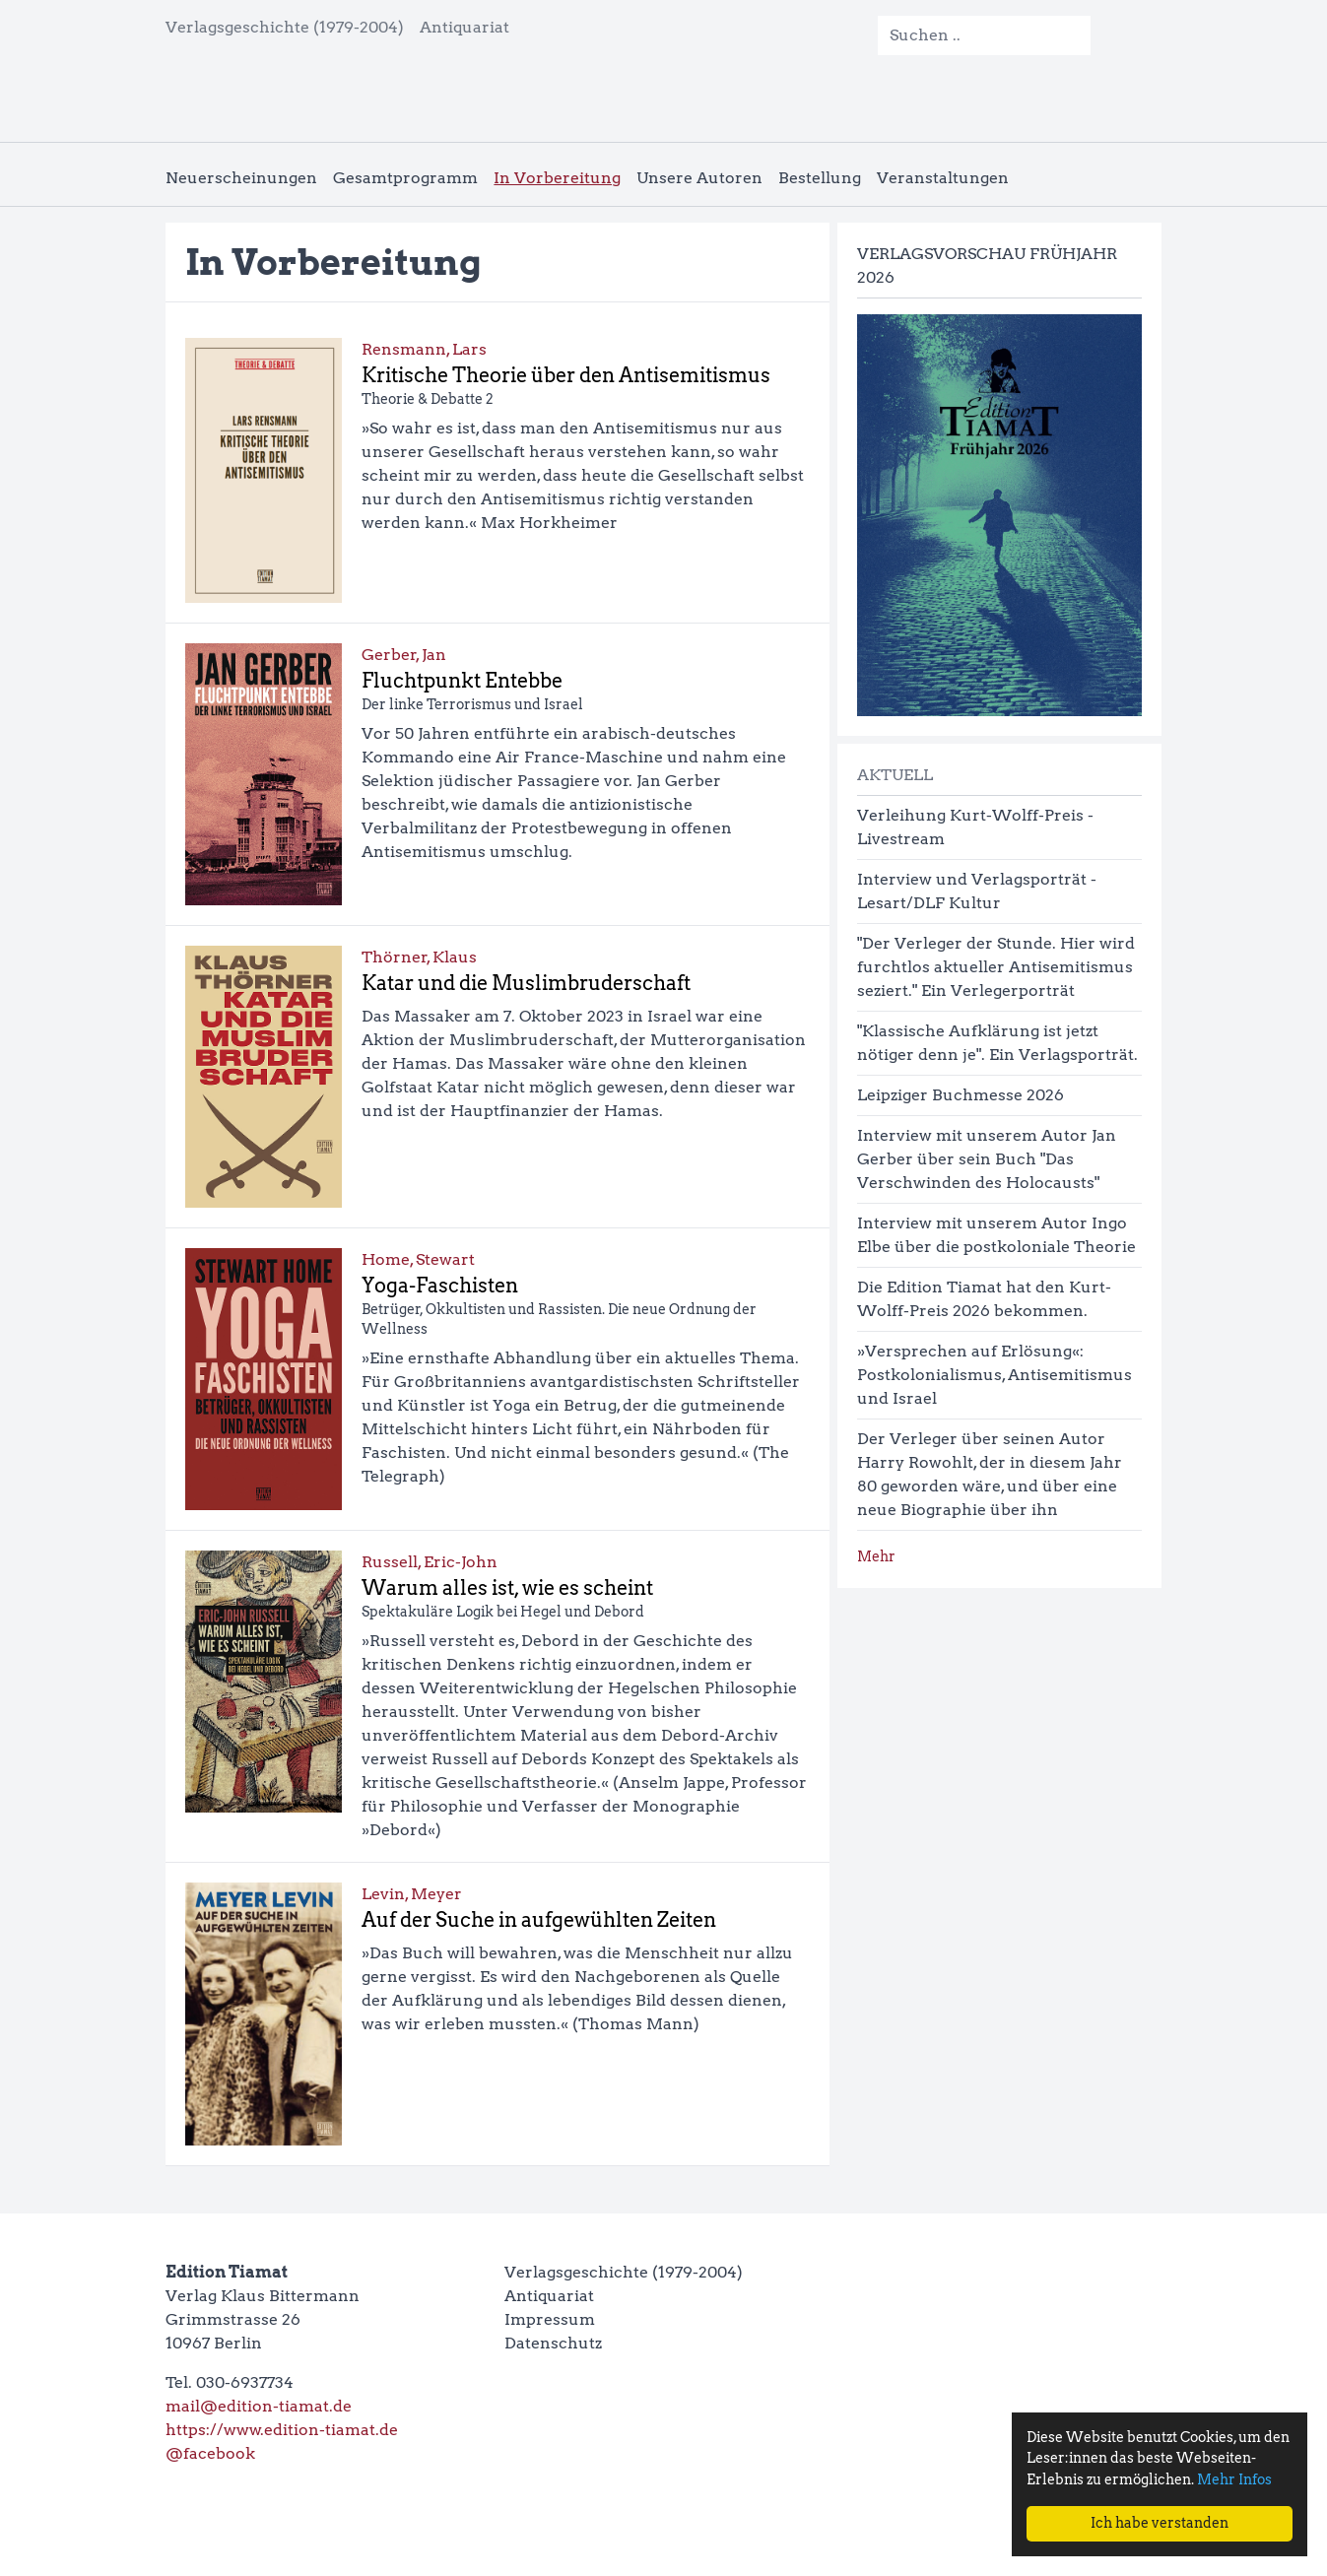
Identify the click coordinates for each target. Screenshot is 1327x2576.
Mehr (876, 1556)
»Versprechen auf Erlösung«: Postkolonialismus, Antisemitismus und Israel (994, 1375)
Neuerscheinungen (241, 177)
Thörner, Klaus (419, 957)
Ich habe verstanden (1159, 2523)
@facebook (210, 2453)
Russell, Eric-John (430, 1561)
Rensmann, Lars (424, 349)
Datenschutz (553, 2343)
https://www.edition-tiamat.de (282, 2429)
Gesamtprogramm (405, 177)
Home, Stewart (418, 1259)
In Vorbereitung (557, 177)
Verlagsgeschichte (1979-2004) (285, 27)
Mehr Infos (1234, 2479)
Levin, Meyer (412, 1893)
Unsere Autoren (699, 177)
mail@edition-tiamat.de (259, 2406)
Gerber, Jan (404, 654)
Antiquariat (464, 27)
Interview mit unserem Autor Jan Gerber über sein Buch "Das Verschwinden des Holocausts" (986, 1159)
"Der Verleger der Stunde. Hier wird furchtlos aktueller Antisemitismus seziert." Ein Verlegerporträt (996, 967)
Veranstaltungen (943, 177)
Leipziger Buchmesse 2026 (960, 1095)
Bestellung (819, 177)
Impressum (549, 2319)
